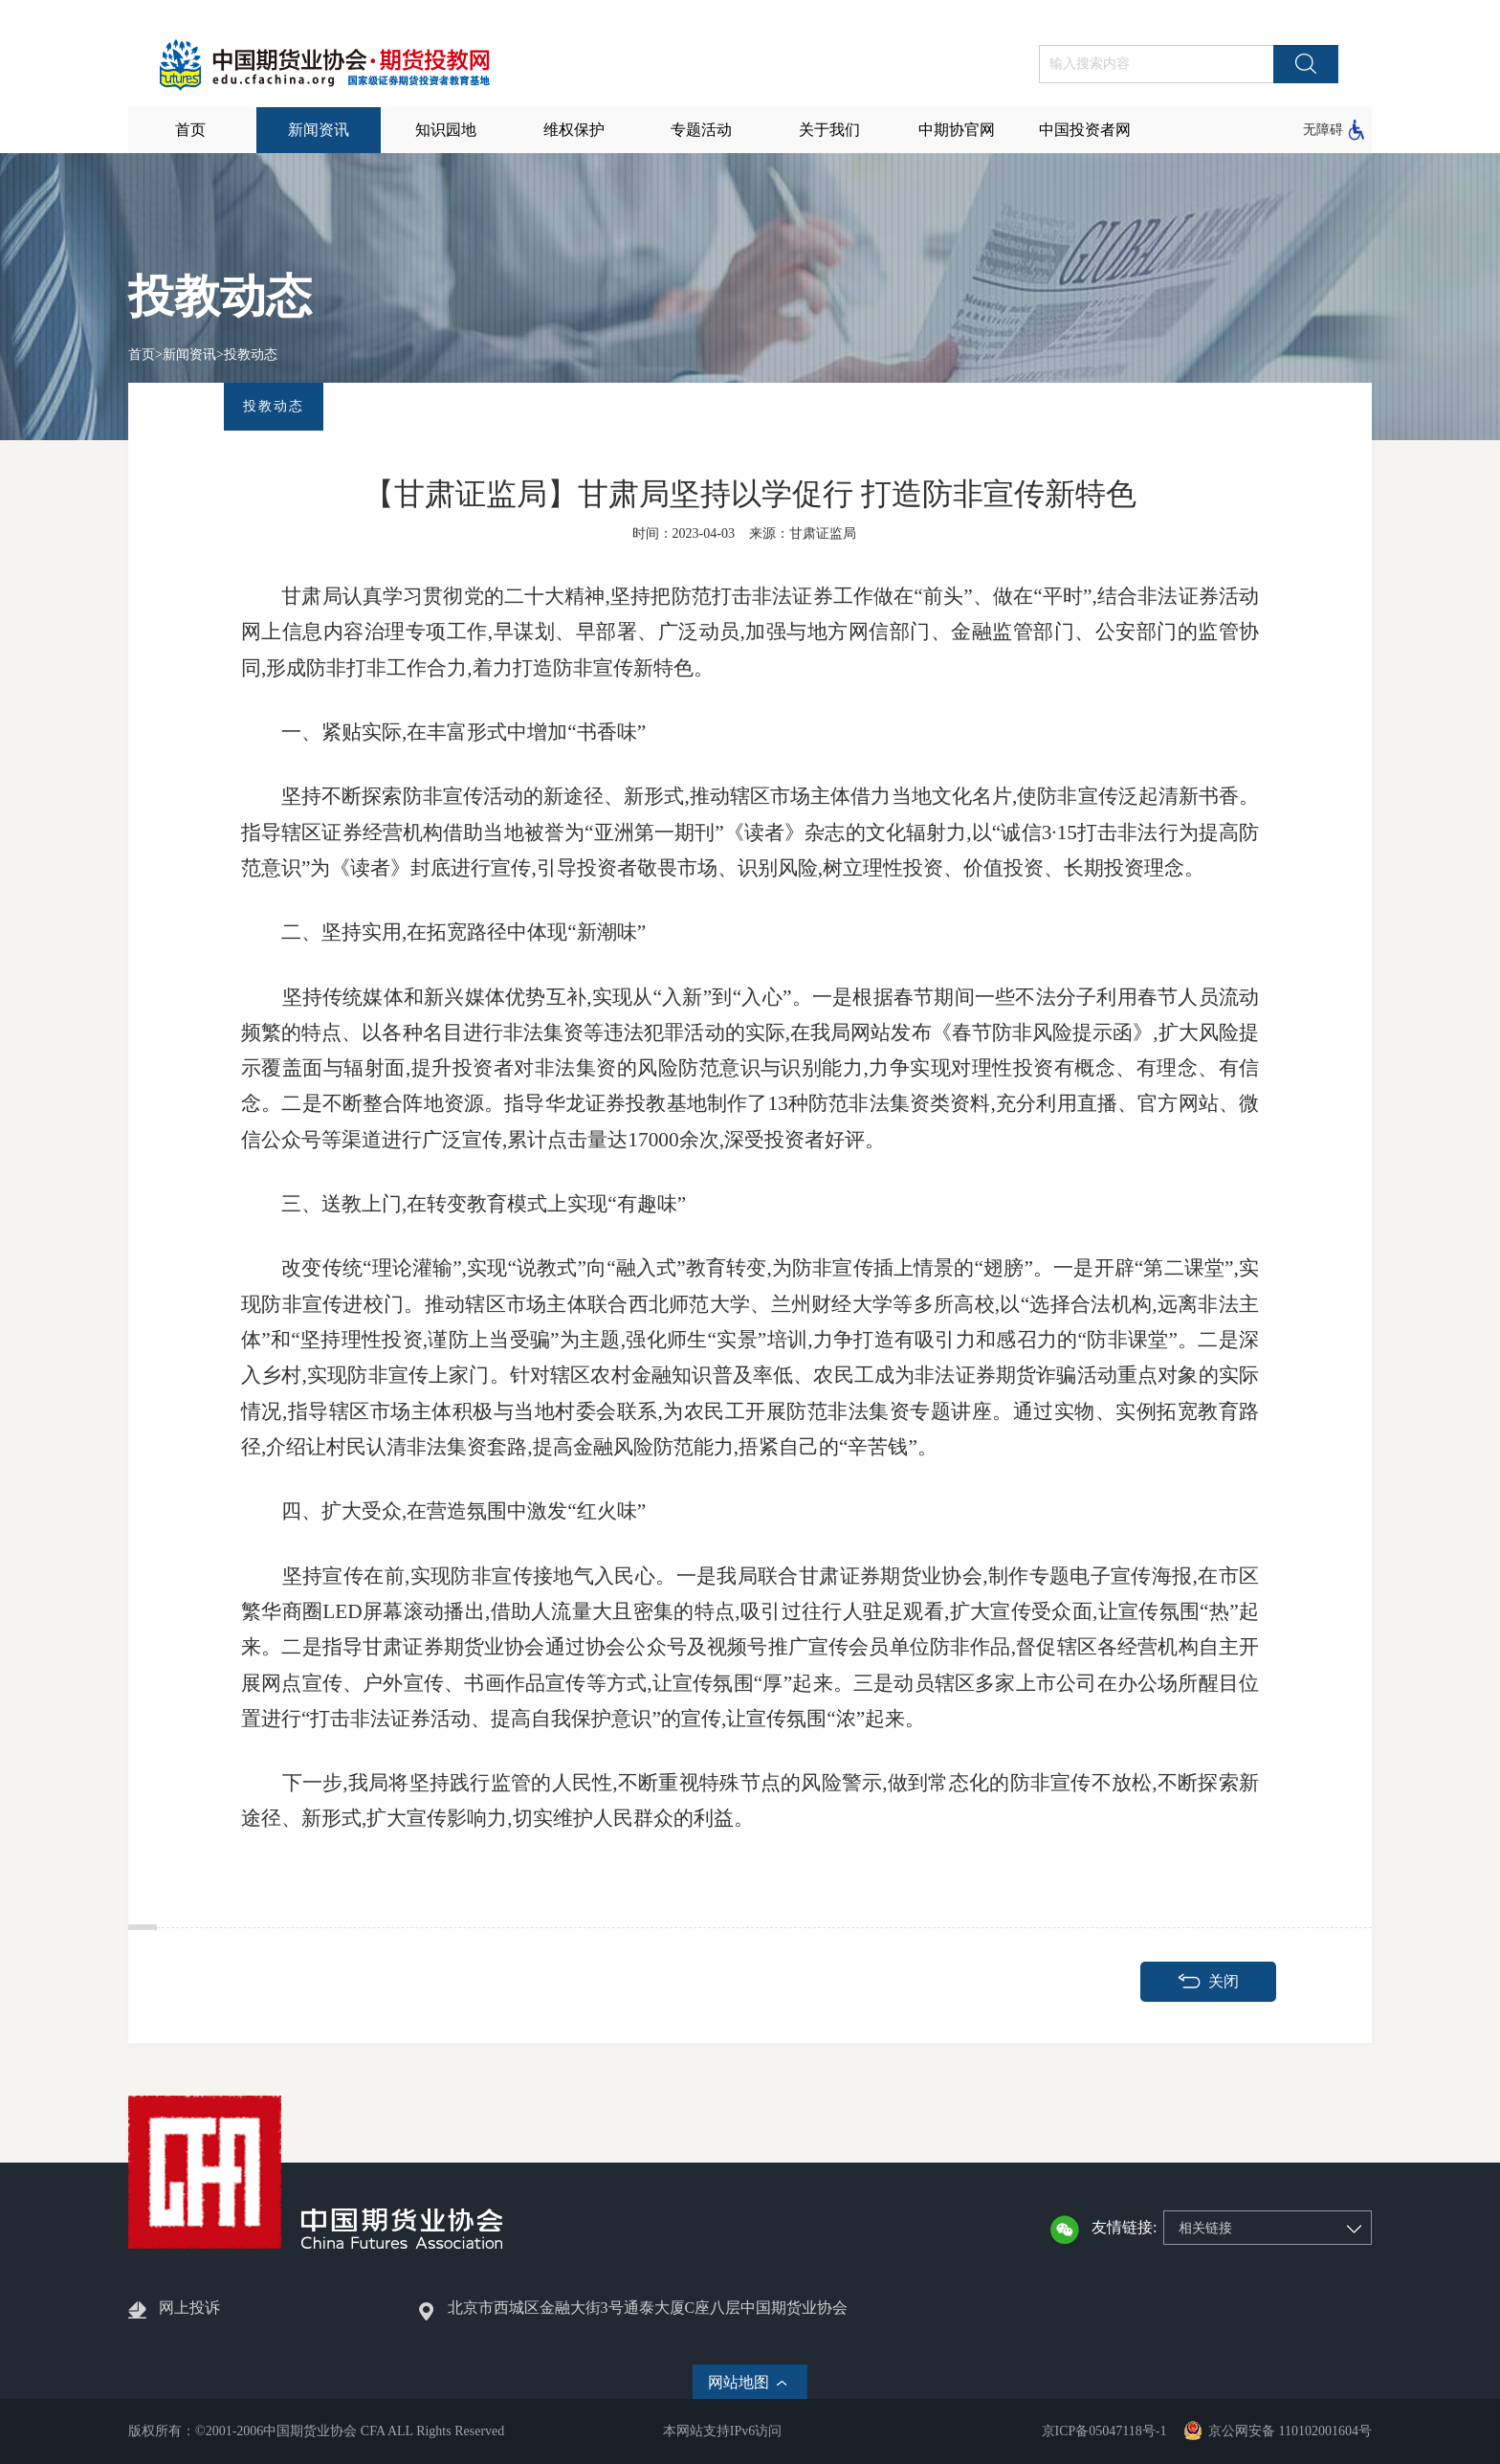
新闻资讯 (189, 354)
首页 (141, 354)
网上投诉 (189, 2307)
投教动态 (250, 354)
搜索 (1305, 64)
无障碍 (1323, 129)
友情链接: (1124, 2227)
